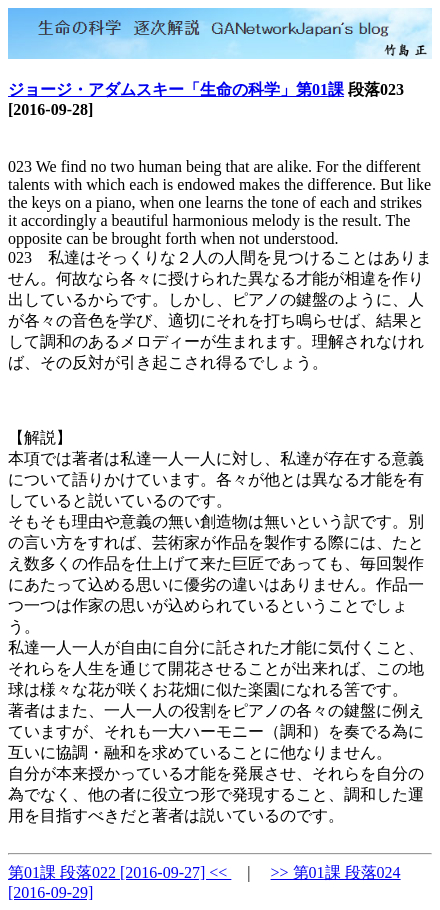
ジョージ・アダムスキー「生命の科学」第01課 (176, 89)
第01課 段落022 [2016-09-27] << (119, 872)
